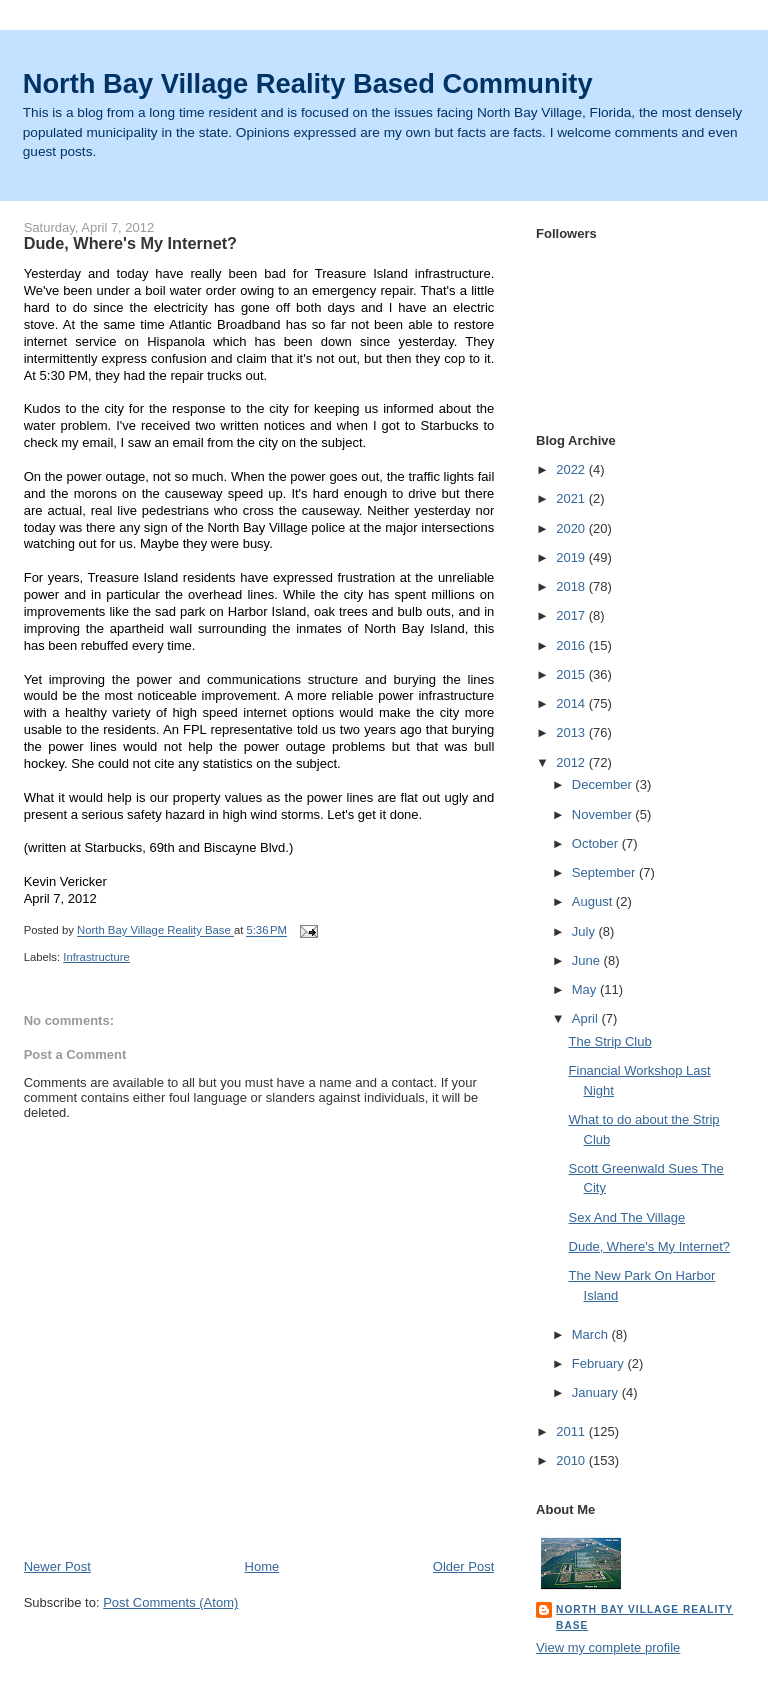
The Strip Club (610, 1041)
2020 (572, 528)
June (588, 960)
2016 (572, 645)
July (585, 931)
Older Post (463, 1566)
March (592, 1334)
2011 (572, 1431)
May (586, 989)
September (605, 872)
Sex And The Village (627, 1217)
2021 (572, 498)
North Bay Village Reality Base (644, 1617)
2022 (572, 469)
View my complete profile (608, 1647)
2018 (572, 586)
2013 (572, 732)
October (597, 843)
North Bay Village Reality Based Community (308, 83)
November (604, 814)
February (600, 1363)
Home (262, 1566)
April (587, 1018)
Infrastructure (96, 957)
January (597, 1392)
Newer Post (57, 1566)
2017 (572, 615)
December (604, 784)
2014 (572, 703)
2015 (572, 674)
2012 (572, 762)
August (594, 901)
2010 (572, 1460)
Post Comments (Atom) (170, 1602)
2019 (572, 557)
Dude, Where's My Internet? (649, 1246)
